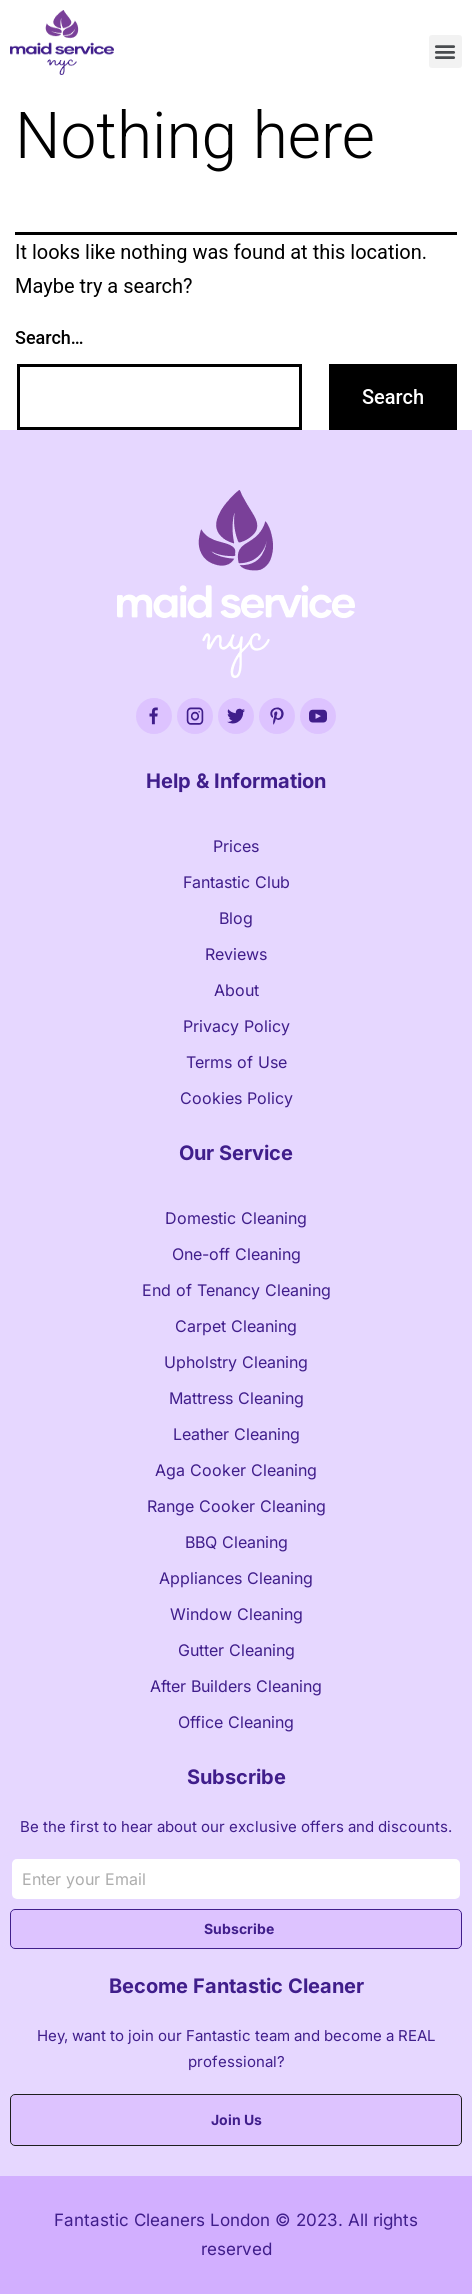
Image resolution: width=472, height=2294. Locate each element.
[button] (445, 51)
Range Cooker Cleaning (236, 1506)
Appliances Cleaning (236, 1578)
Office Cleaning (236, 1722)
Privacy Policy (236, 1026)
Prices (236, 846)
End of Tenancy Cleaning (236, 1290)
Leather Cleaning (236, 1434)
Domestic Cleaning (236, 1218)
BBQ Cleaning (236, 1542)
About (236, 990)
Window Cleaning (236, 1614)
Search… (49, 337)
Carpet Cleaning (236, 1326)
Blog (236, 918)
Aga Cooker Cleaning (236, 1470)
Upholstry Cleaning (236, 1362)
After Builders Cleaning (236, 1686)
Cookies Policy (236, 1098)
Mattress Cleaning (236, 1398)
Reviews (236, 954)
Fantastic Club (236, 882)
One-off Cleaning (236, 1254)
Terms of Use (236, 1062)
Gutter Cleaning (236, 1650)
